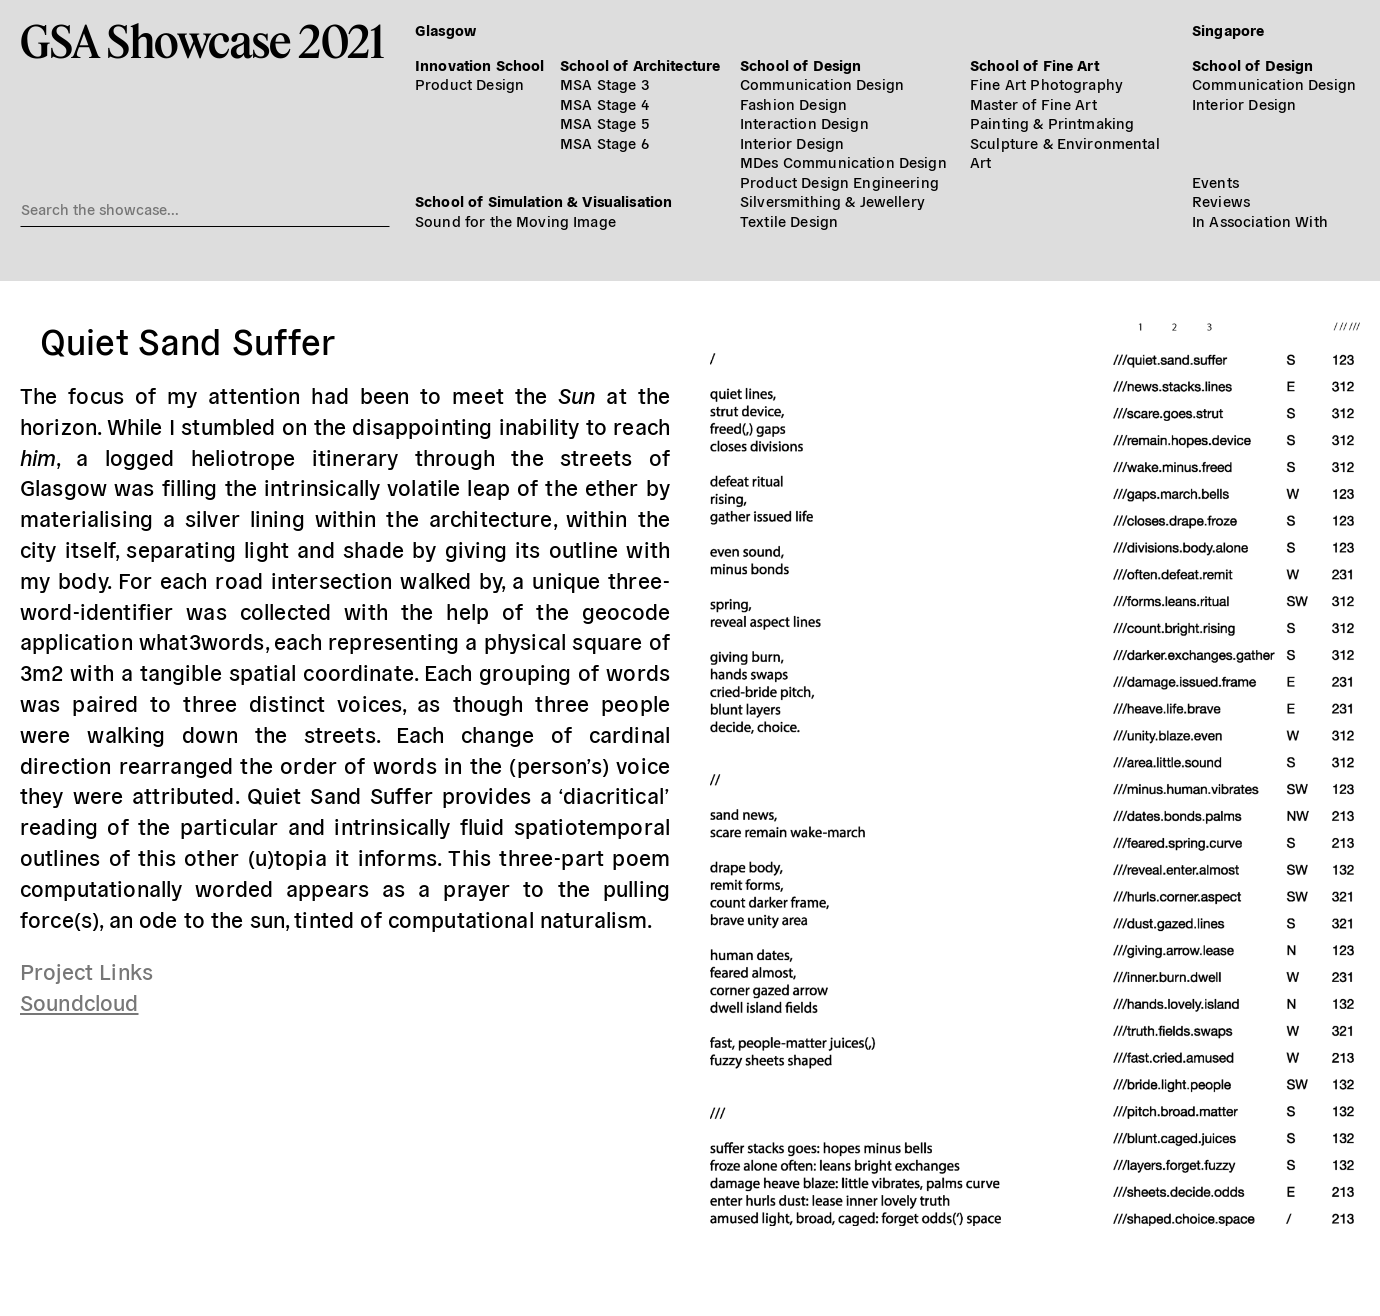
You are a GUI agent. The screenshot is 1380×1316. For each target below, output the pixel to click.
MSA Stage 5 (604, 122)
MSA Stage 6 (604, 142)
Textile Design (789, 220)
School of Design (800, 64)
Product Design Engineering (839, 181)
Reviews (1221, 200)
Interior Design (792, 142)
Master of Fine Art (1033, 103)
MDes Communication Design (843, 161)
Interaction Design (804, 122)
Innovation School (480, 64)
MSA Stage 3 (604, 83)
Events (1215, 181)
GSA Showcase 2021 (202, 40)
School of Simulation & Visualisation (543, 200)
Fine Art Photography (1046, 83)
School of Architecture (640, 64)
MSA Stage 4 (604, 103)
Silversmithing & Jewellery (832, 200)
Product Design (469, 83)
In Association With (1260, 220)
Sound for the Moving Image (515, 220)
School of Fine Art (1034, 64)
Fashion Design (793, 103)
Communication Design (822, 83)
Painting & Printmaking (1052, 122)
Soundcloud (79, 1001)
